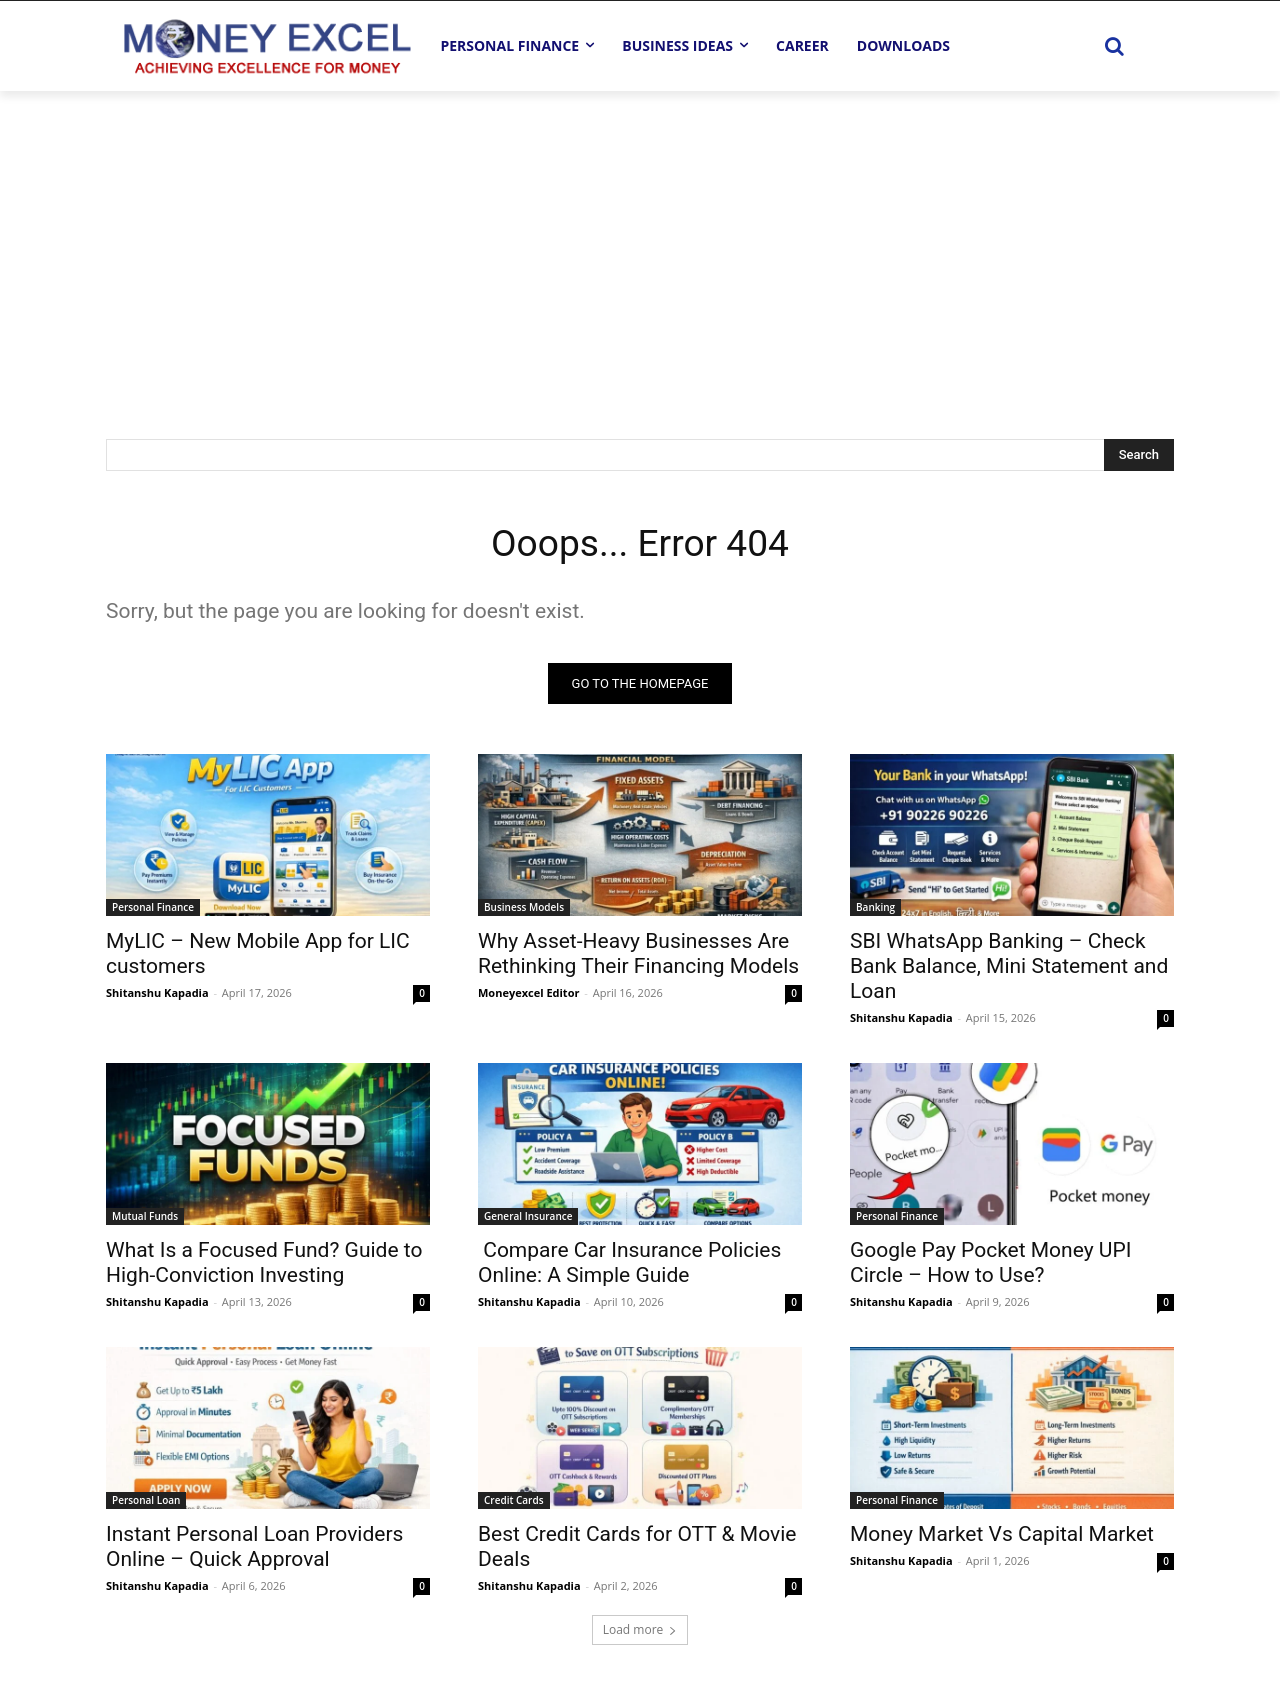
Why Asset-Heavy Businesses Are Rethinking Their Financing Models (638, 956)
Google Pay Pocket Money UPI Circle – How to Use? (990, 1265)
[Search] (1139, 455)
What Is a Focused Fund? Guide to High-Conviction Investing (264, 1265)
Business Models (524, 910)
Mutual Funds (145, 1219)
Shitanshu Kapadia (157, 995)
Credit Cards (514, 1503)
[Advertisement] (640, 241)
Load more (640, 1632)
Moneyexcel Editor (528, 995)
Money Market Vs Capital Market (1002, 1537)
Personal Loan (146, 1503)
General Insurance (528, 1219)
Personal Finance (153, 910)
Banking (875, 910)
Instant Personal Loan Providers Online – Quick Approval (254, 1549)
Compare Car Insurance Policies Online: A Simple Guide (629, 1265)
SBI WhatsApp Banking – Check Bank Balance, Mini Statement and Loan (1009, 969)
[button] (1114, 46)
